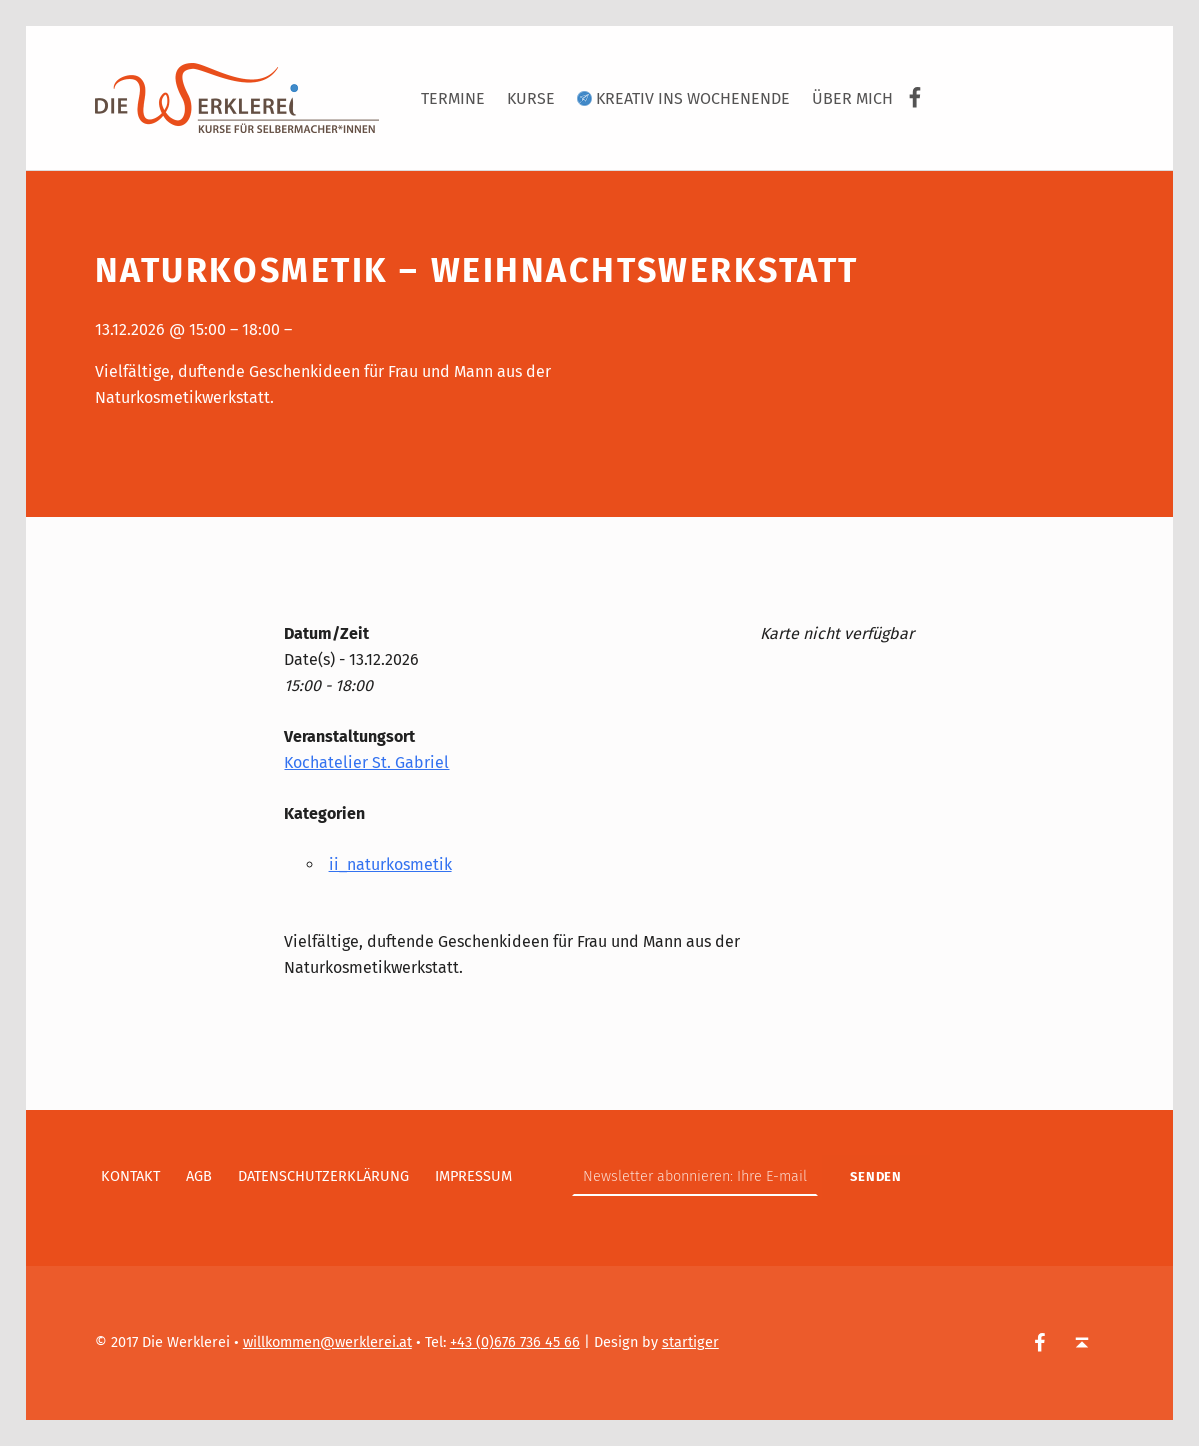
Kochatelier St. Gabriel (366, 762)
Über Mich (852, 98)
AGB (199, 1176)
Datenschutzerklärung (323, 1176)
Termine (453, 98)
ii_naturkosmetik (390, 864)
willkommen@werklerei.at (327, 1342)
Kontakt (130, 1176)
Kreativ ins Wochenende (683, 98)
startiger (690, 1342)
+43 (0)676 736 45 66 (515, 1342)
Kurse (531, 98)
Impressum (473, 1176)
